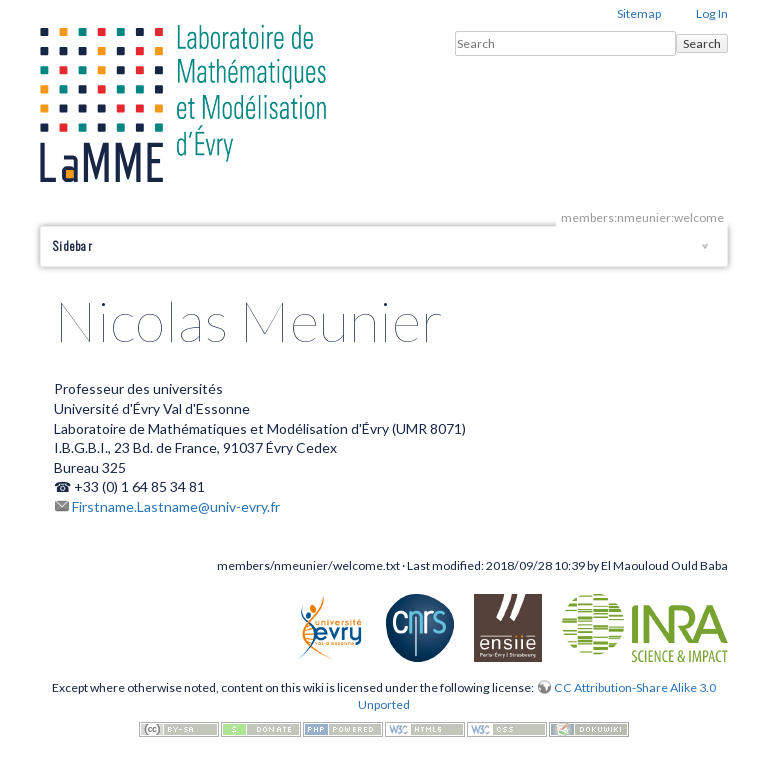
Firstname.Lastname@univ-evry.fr (176, 506)
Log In (712, 13)
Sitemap (639, 13)
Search (702, 43)
